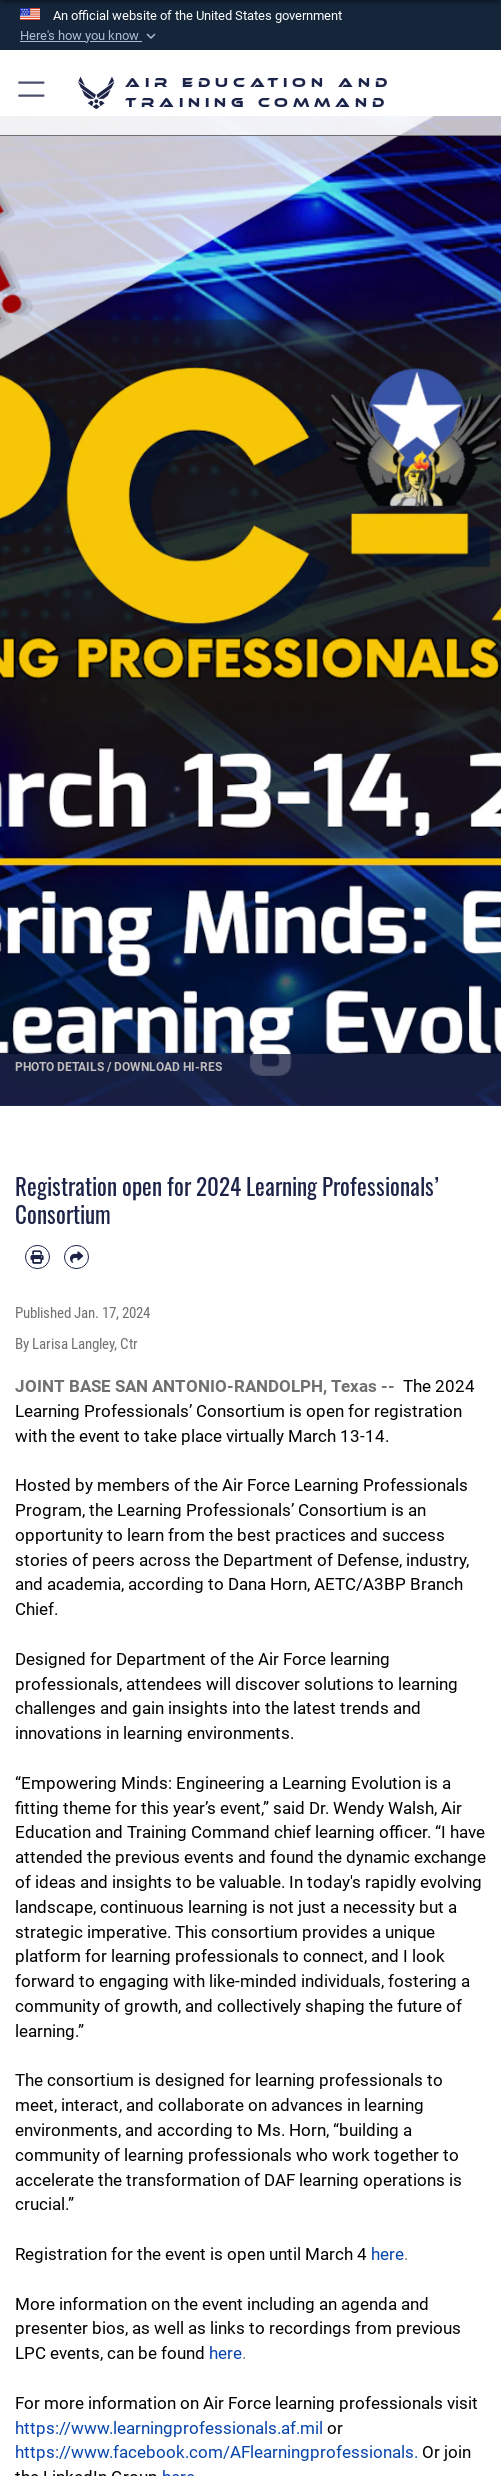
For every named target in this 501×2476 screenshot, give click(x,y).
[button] (90, 36)
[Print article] (37, 1257)
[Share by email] (76, 1257)
